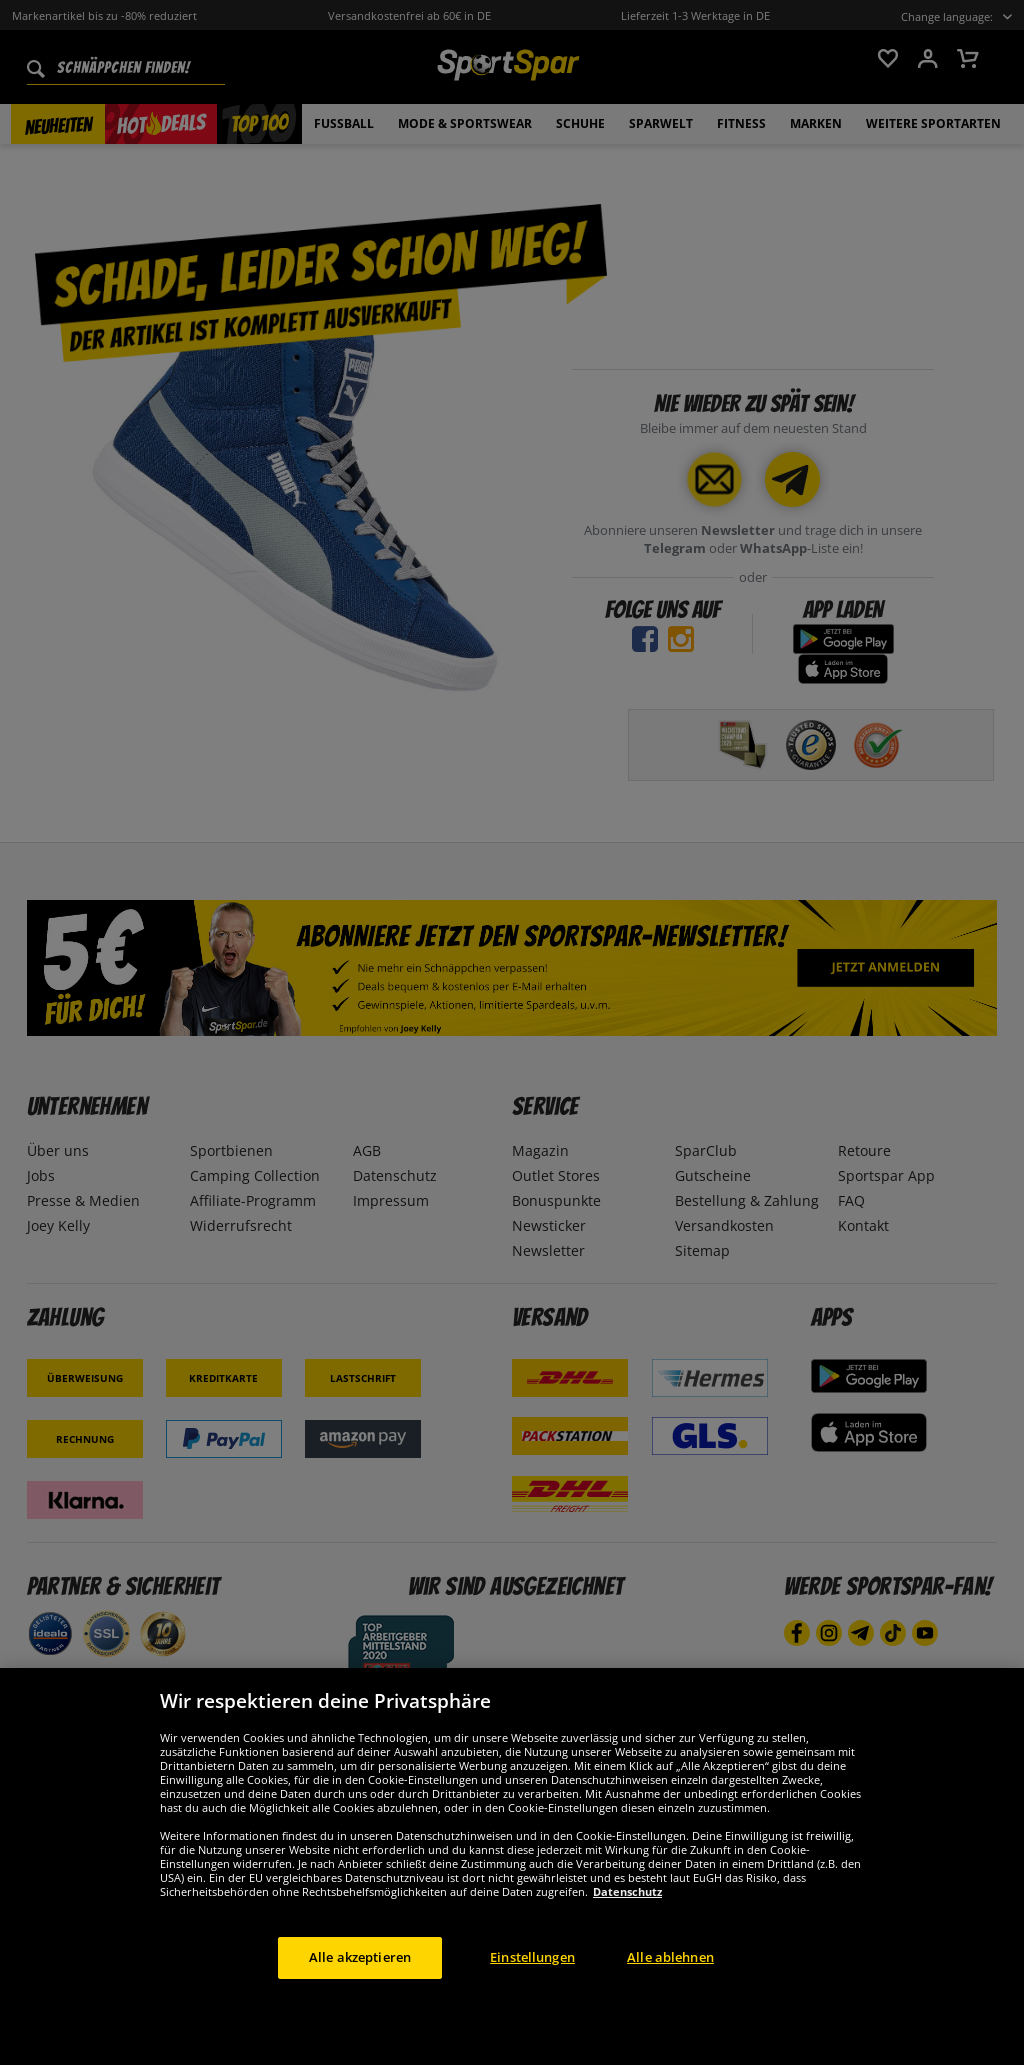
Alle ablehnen (670, 2004)
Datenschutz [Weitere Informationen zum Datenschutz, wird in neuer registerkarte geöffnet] (627, 1938)
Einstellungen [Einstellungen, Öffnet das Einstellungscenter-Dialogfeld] (532, 2004)
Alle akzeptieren (360, 2004)
